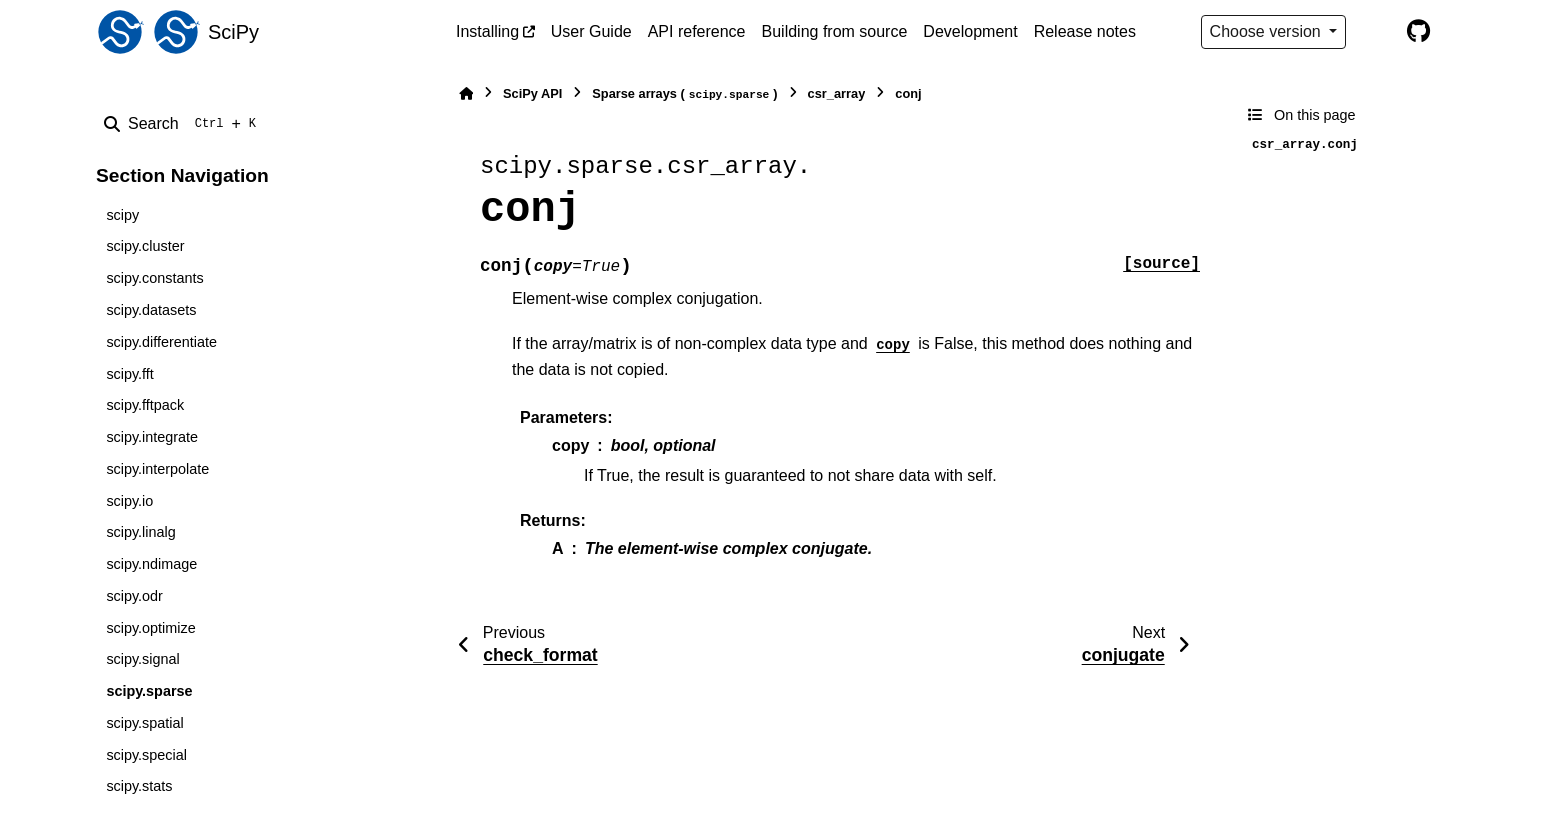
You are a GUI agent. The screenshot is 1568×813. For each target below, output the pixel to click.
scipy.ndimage (151, 564)
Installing (487, 31)
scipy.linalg (140, 532)
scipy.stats (139, 786)
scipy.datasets (151, 310)
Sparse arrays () (684, 94)
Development (970, 31)
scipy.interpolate (157, 469)
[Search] (184, 124)
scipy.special (146, 755)
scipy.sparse (149, 691)
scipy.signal (142, 659)
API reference (697, 31)
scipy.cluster (145, 246)
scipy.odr (134, 596)
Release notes (1085, 31)
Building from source (835, 31)
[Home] (466, 93)
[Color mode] (1376, 32)
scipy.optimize (150, 628)
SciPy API (532, 93)
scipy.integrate (152, 437)
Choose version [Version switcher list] (1268, 31)
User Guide (591, 31)
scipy (122, 215)
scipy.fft (129, 374)
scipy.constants (154, 278)
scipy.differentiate (161, 342)
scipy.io (129, 501)
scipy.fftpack (145, 405)
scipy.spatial (144, 723)
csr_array (837, 93)
